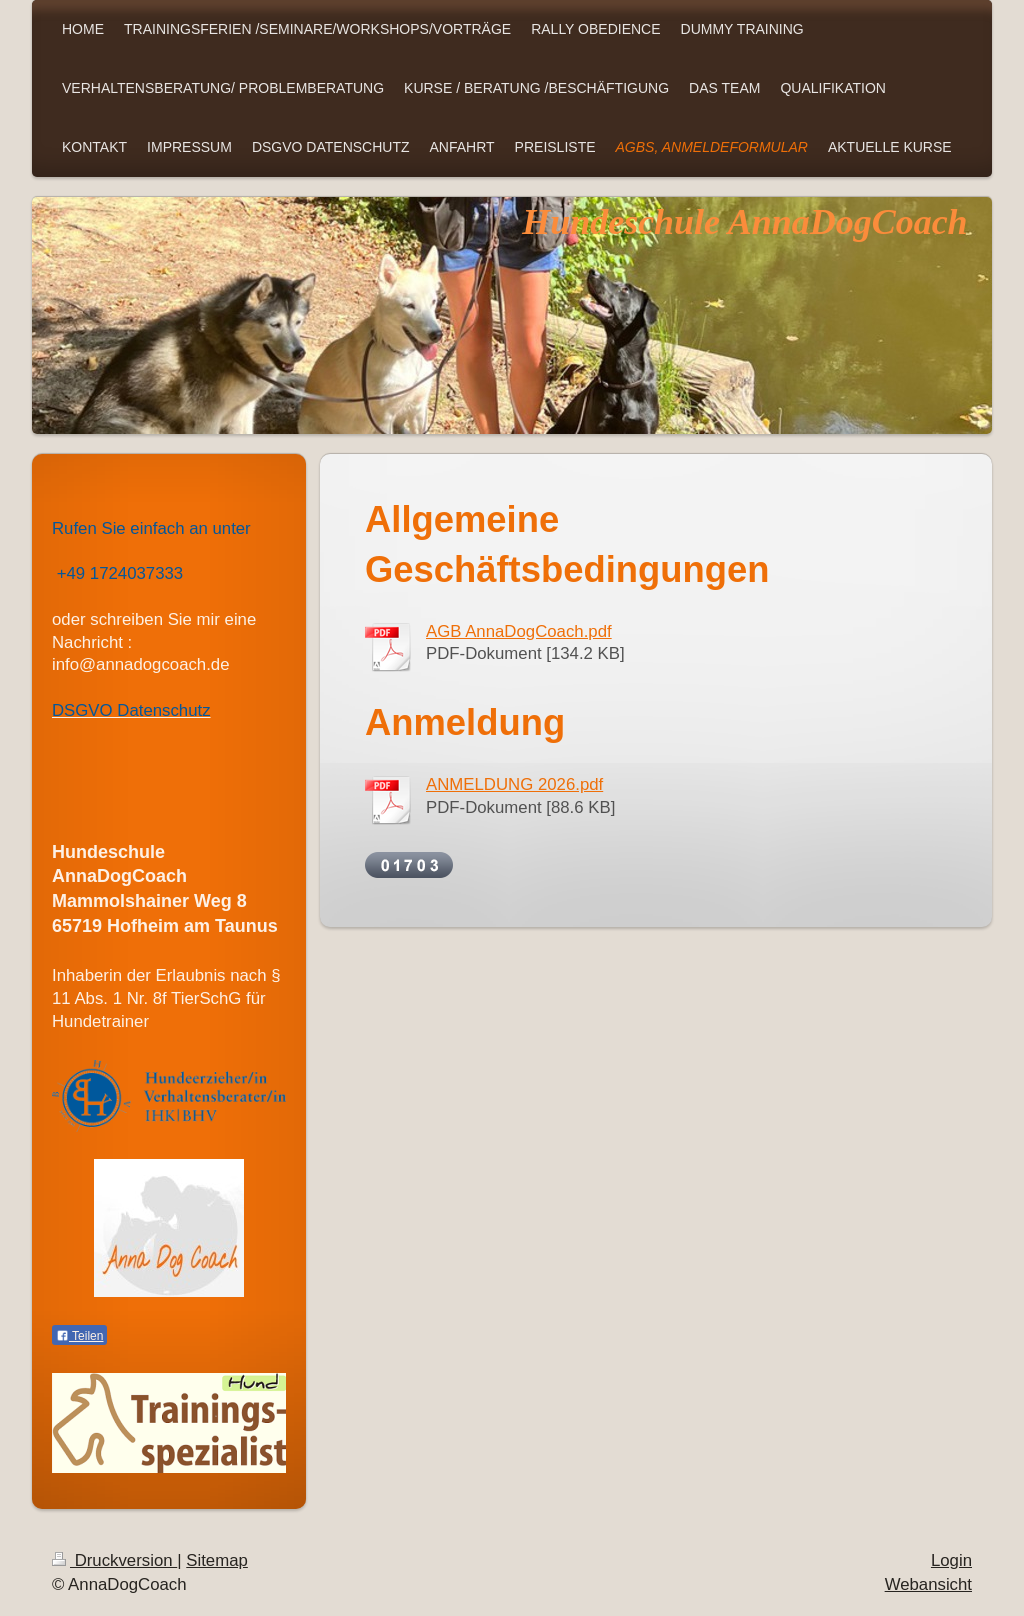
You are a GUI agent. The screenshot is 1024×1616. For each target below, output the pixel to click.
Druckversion (114, 1560)
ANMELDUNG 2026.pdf (514, 784)
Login (951, 1560)
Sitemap (217, 1560)
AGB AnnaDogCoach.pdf (519, 631)
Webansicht (928, 1584)
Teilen (79, 1336)
